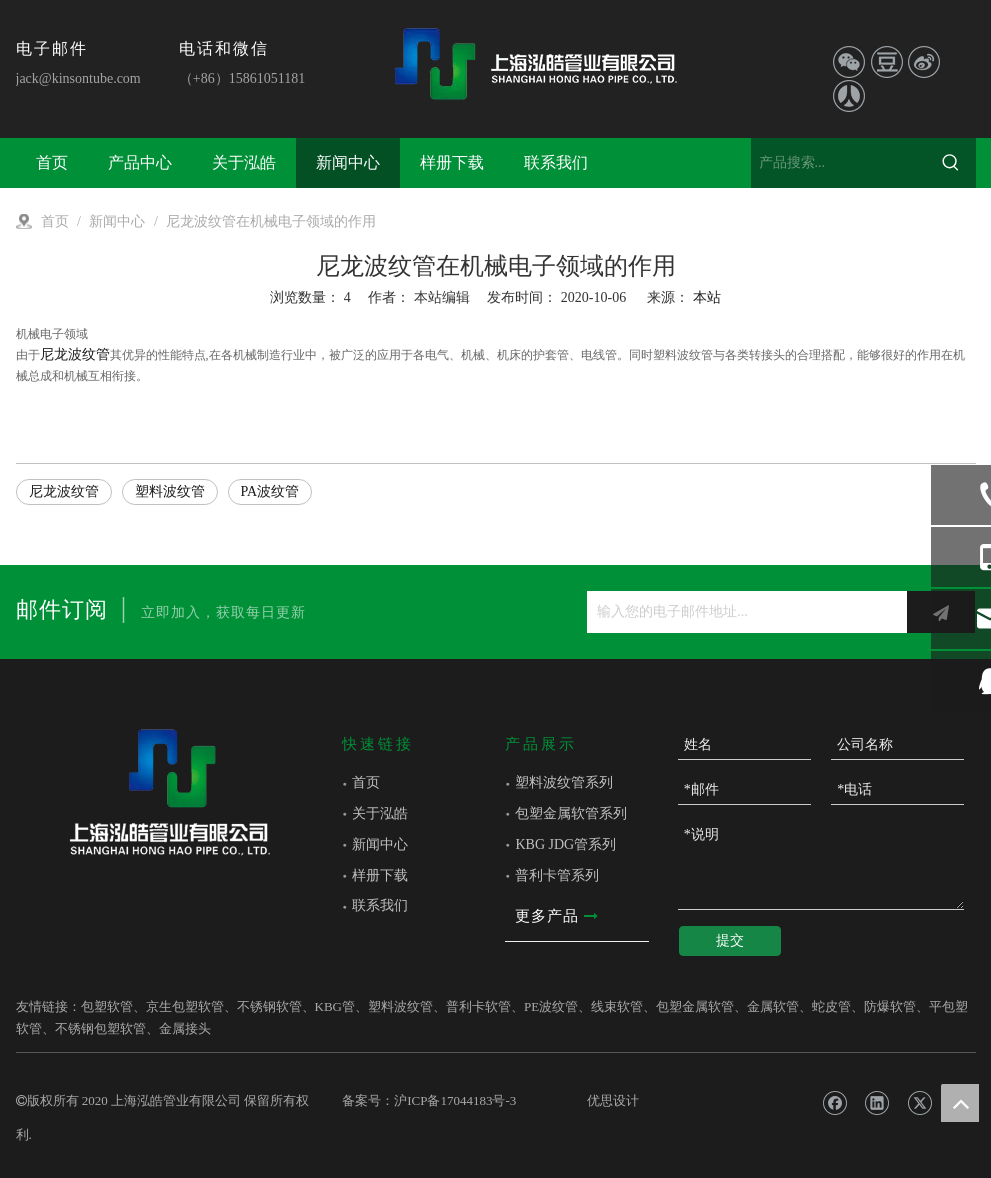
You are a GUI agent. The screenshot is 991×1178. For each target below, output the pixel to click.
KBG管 (335, 1006)
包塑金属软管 (695, 1006)
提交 (730, 940)
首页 (366, 782)
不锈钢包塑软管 (100, 1028)
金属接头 (185, 1028)
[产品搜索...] (838, 163)
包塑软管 (107, 1006)
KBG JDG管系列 (565, 844)
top (960, 1103)
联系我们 (380, 905)
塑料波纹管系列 (564, 782)
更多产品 (556, 917)
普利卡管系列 (557, 875)
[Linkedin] (876, 1103)
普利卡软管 (478, 1006)
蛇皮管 (831, 1006)
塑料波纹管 (170, 491)
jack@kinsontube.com (78, 78)
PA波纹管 (270, 491)
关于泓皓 (380, 813)
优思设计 (613, 1100)
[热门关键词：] (951, 163)
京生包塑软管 (185, 1006)
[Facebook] (834, 1103)
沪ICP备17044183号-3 (455, 1100)
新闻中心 (380, 844)
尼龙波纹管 (75, 354)
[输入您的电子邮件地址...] (742, 612)
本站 (707, 297)
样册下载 (380, 875)
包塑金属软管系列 (571, 813)
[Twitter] (919, 1103)
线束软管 (617, 1006)
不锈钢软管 (269, 1006)
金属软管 (773, 1006)
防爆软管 (890, 1006)
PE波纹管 (551, 1006)
